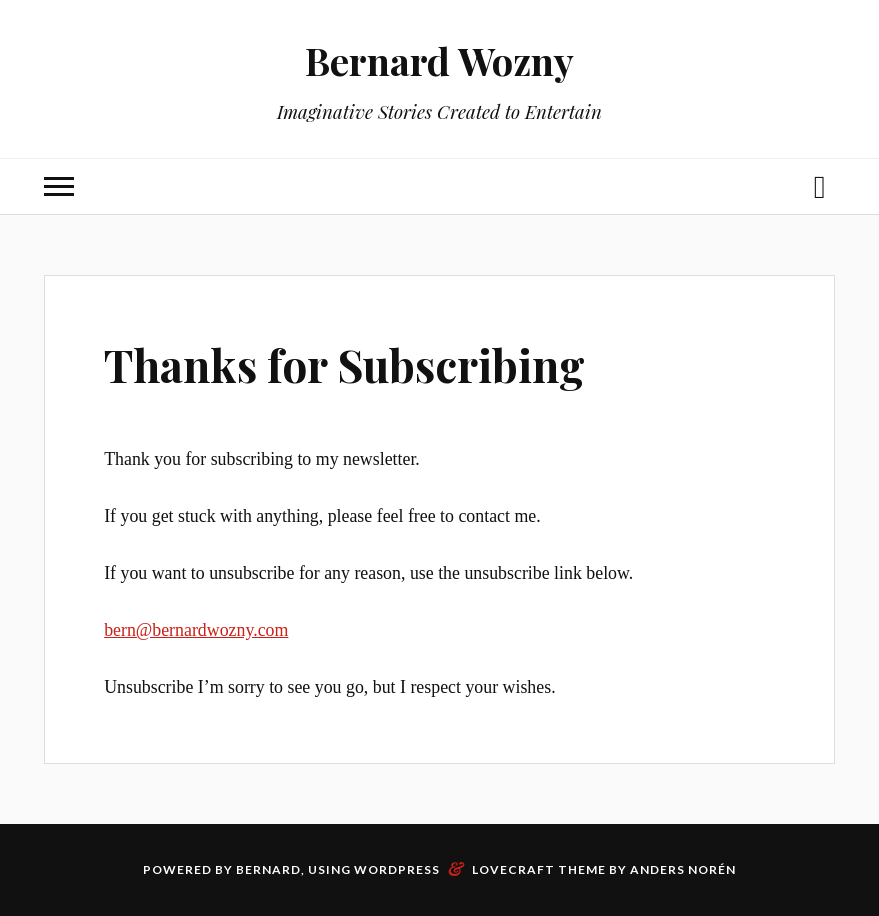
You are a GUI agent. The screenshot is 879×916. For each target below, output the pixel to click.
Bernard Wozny (439, 60)
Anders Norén (683, 869)
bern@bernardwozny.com (196, 630)
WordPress (397, 869)
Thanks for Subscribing (344, 364)
